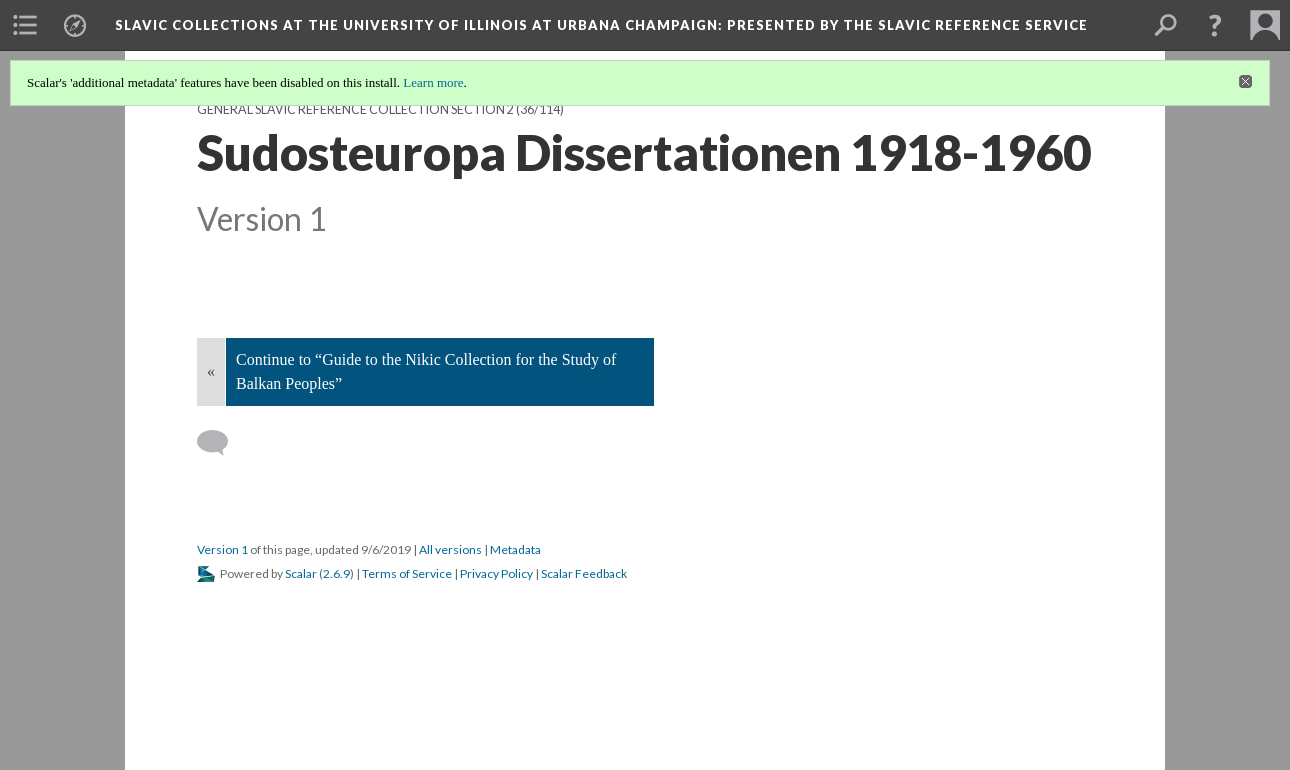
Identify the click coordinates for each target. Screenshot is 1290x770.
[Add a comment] (221, 443)
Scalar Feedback (584, 573)
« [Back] (211, 371)
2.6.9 (336, 573)
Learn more (433, 82)
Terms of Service (407, 573)
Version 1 (222, 549)
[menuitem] (25, 25)
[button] (1215, 25)
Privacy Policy (496, 573)
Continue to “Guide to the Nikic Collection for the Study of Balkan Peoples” (426, 371)
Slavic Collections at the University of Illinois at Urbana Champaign (601, 25)
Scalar (301, 573)
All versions (450, 549)
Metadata (515, 549)
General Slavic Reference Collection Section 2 (355, 109)
